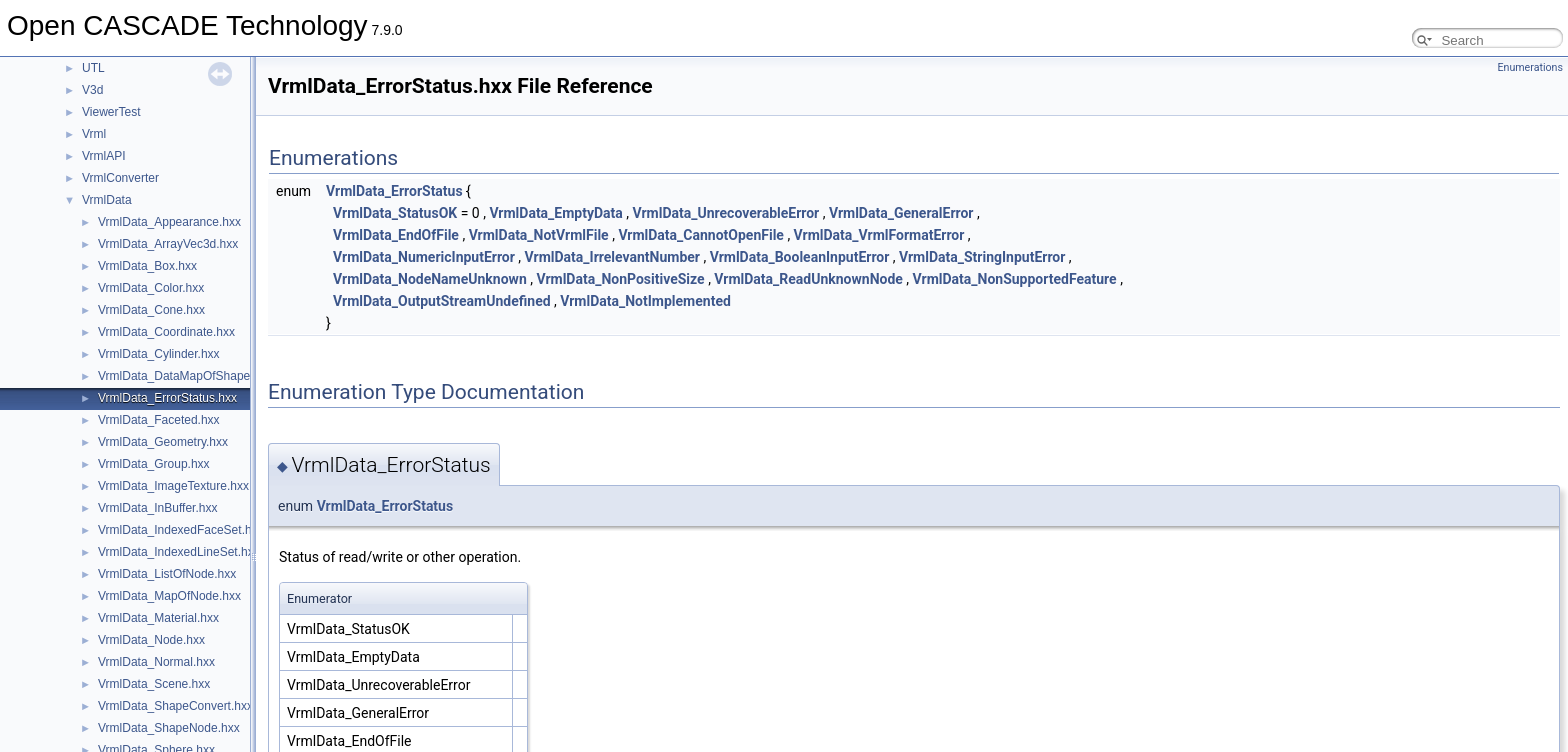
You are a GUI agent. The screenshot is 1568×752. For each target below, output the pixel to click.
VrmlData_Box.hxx (147, 266)
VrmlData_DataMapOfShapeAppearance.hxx (217, 376)
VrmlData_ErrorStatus (394, 191)
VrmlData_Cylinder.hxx (159, 354)
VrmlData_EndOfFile (396, 235)
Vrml (94, 134)
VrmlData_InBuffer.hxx (157, 508)
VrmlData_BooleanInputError (800, 257)
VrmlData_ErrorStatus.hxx (167, 398)
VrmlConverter (120, 178)
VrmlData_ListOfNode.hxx (167, 574)
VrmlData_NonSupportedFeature (1015, 279)
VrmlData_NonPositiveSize (620, 279)
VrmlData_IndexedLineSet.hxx (179, 552)
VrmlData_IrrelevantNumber (612, 257)
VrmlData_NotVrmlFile (539, 235)
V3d (92, 90)
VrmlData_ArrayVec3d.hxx (168, 244)
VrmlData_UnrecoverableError (726, 213)
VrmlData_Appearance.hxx (169, 222)
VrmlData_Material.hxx (158, 618)
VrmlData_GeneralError (901, 213)
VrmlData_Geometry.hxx (163, 442)
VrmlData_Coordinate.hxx (166, 332)
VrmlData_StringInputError (982, 257)
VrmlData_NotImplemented (645, 301)
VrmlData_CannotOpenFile (701, 235)
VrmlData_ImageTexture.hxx (173, 486)
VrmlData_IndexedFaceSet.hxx (181, 530)
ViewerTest (111, 112)
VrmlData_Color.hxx (151, 288)
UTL (93, 68)
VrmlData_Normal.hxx (156, 662)
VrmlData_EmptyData (555, 213)
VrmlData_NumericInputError (424, 257)
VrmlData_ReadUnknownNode (808, 279)
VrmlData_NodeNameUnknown (430, 279)
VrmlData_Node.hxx (151, 640)
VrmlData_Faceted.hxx (159, 420)
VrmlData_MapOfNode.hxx (169, 596)
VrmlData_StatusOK (395, 213)
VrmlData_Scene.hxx (154, 684)
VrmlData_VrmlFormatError (879, 235)
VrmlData (107, 200)
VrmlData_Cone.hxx (151, 310)
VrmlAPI (104, 156)
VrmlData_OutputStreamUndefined (442, 301)
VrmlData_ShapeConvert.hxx (175, 706)
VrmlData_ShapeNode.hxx (169, 728)
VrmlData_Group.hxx (154, 464)
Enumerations (1530, 67)
